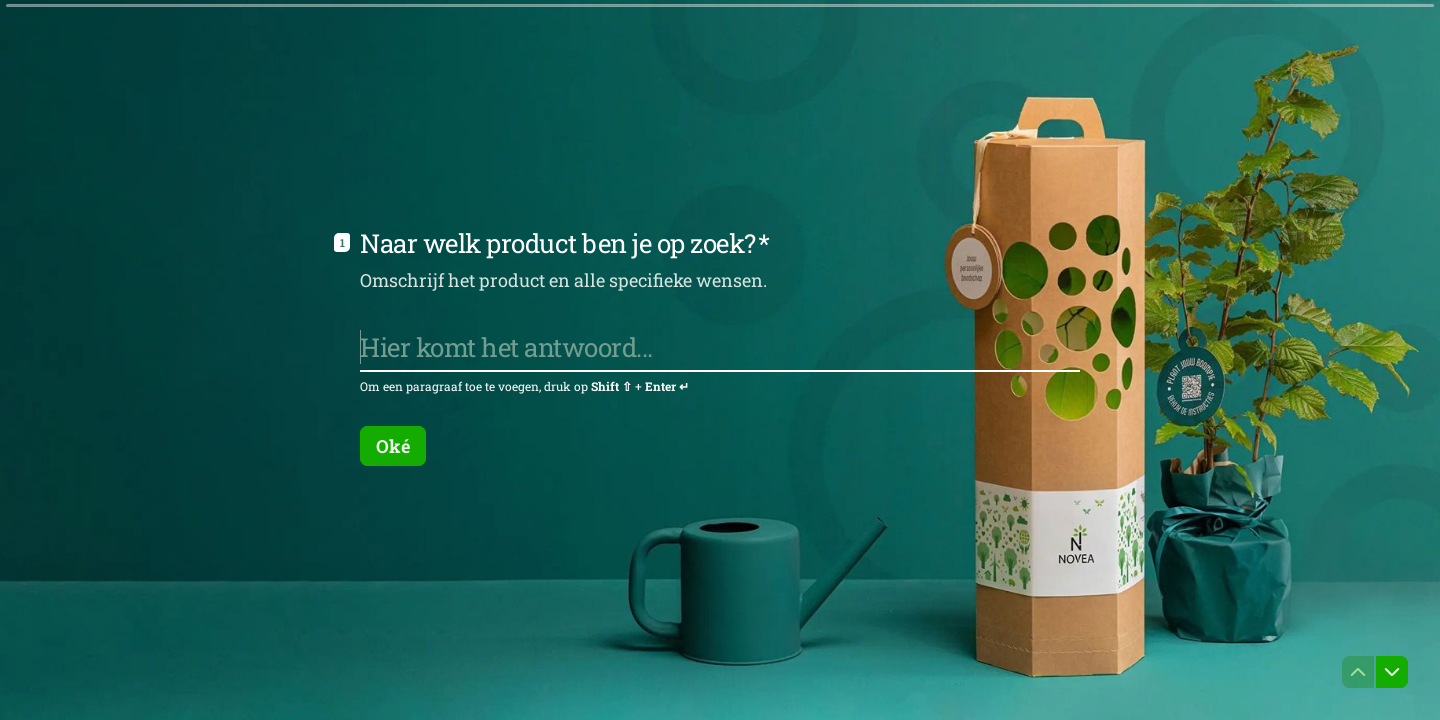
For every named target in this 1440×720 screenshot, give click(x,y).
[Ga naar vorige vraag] (1358, 672)
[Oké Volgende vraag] (393, 445)
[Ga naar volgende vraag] (1392, 672)
